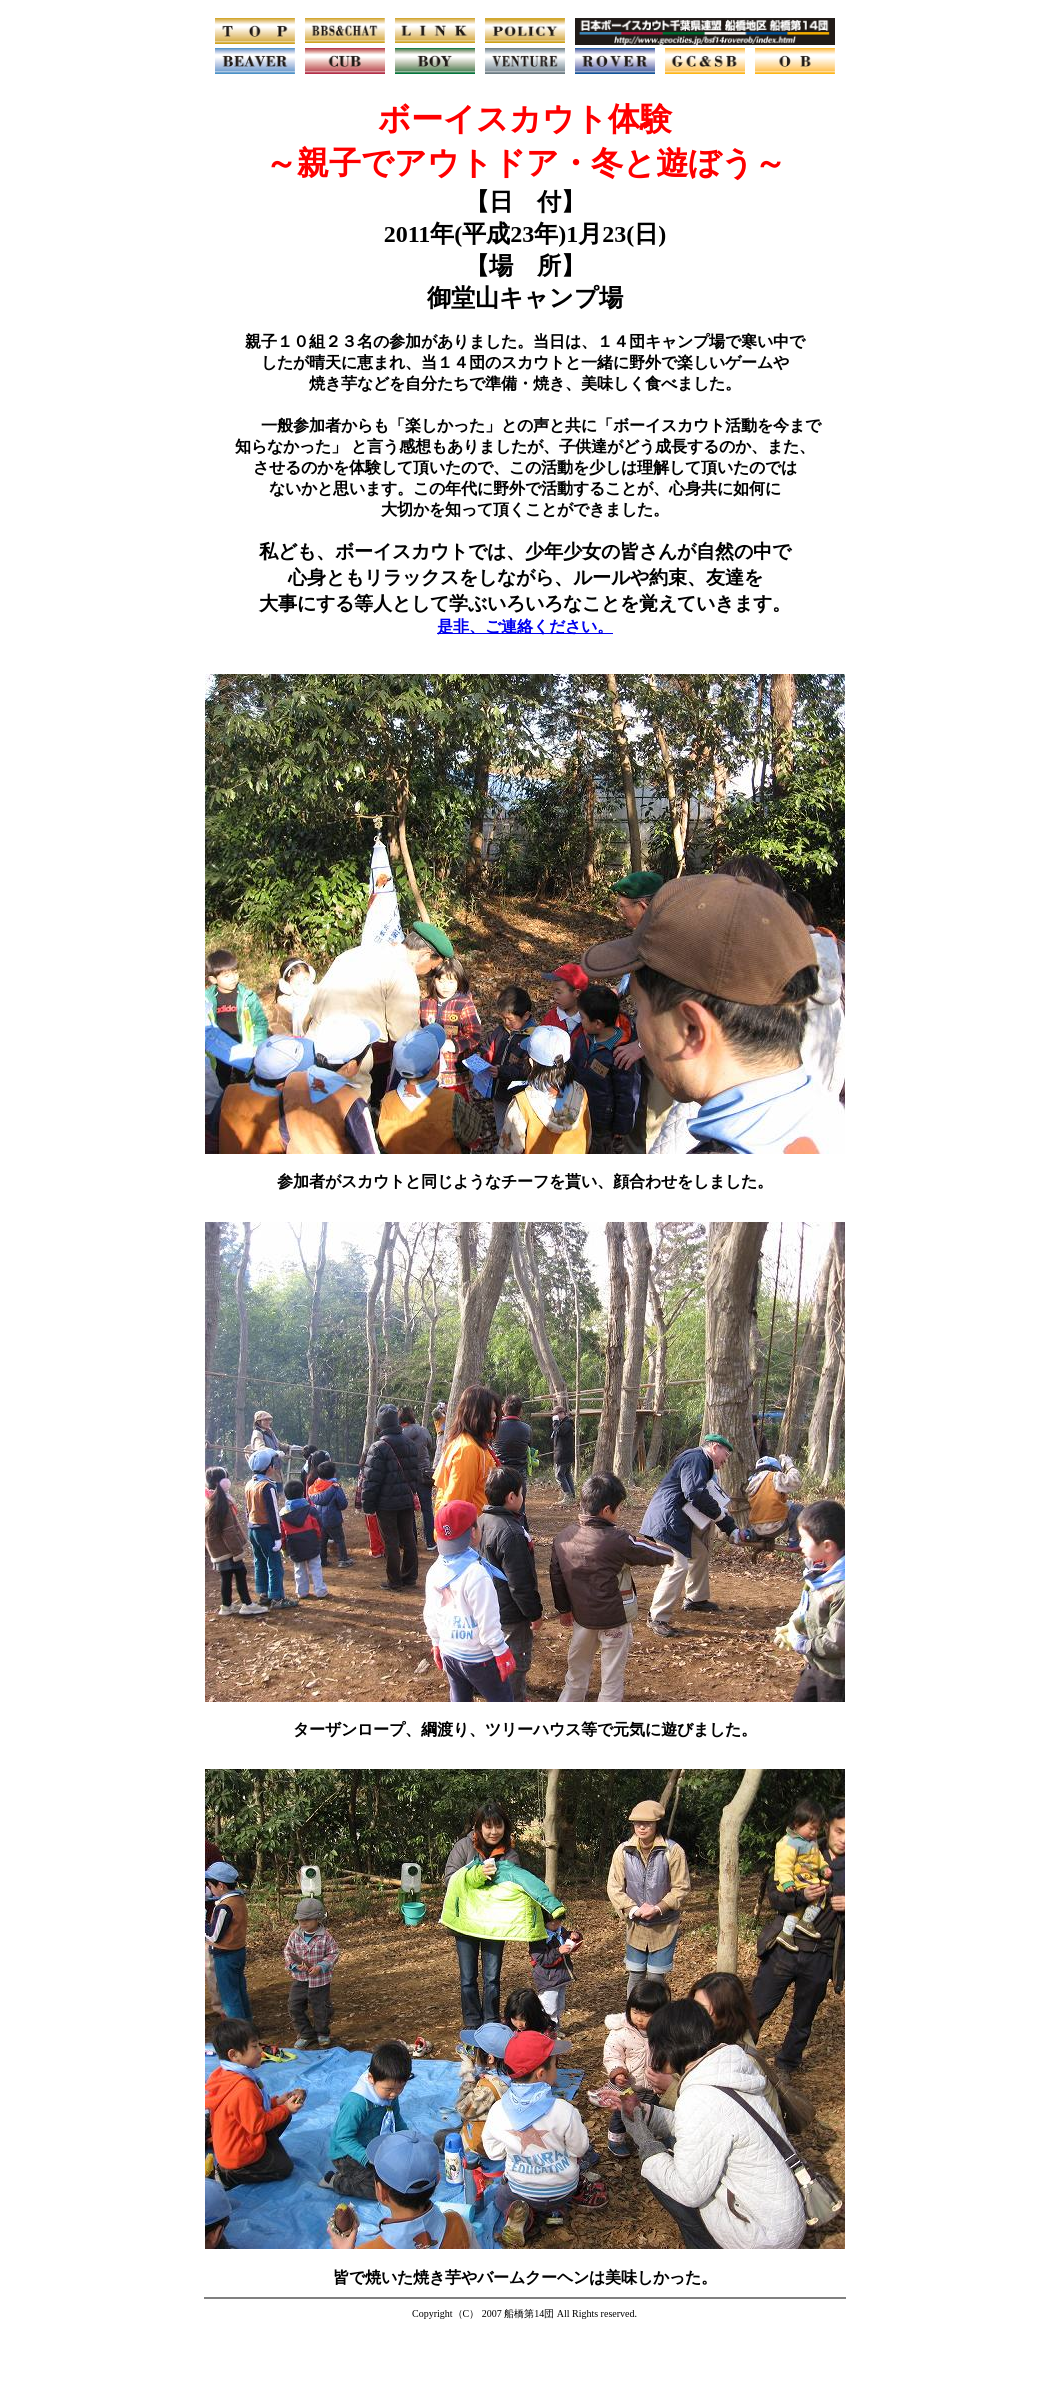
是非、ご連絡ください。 (525, 626)
